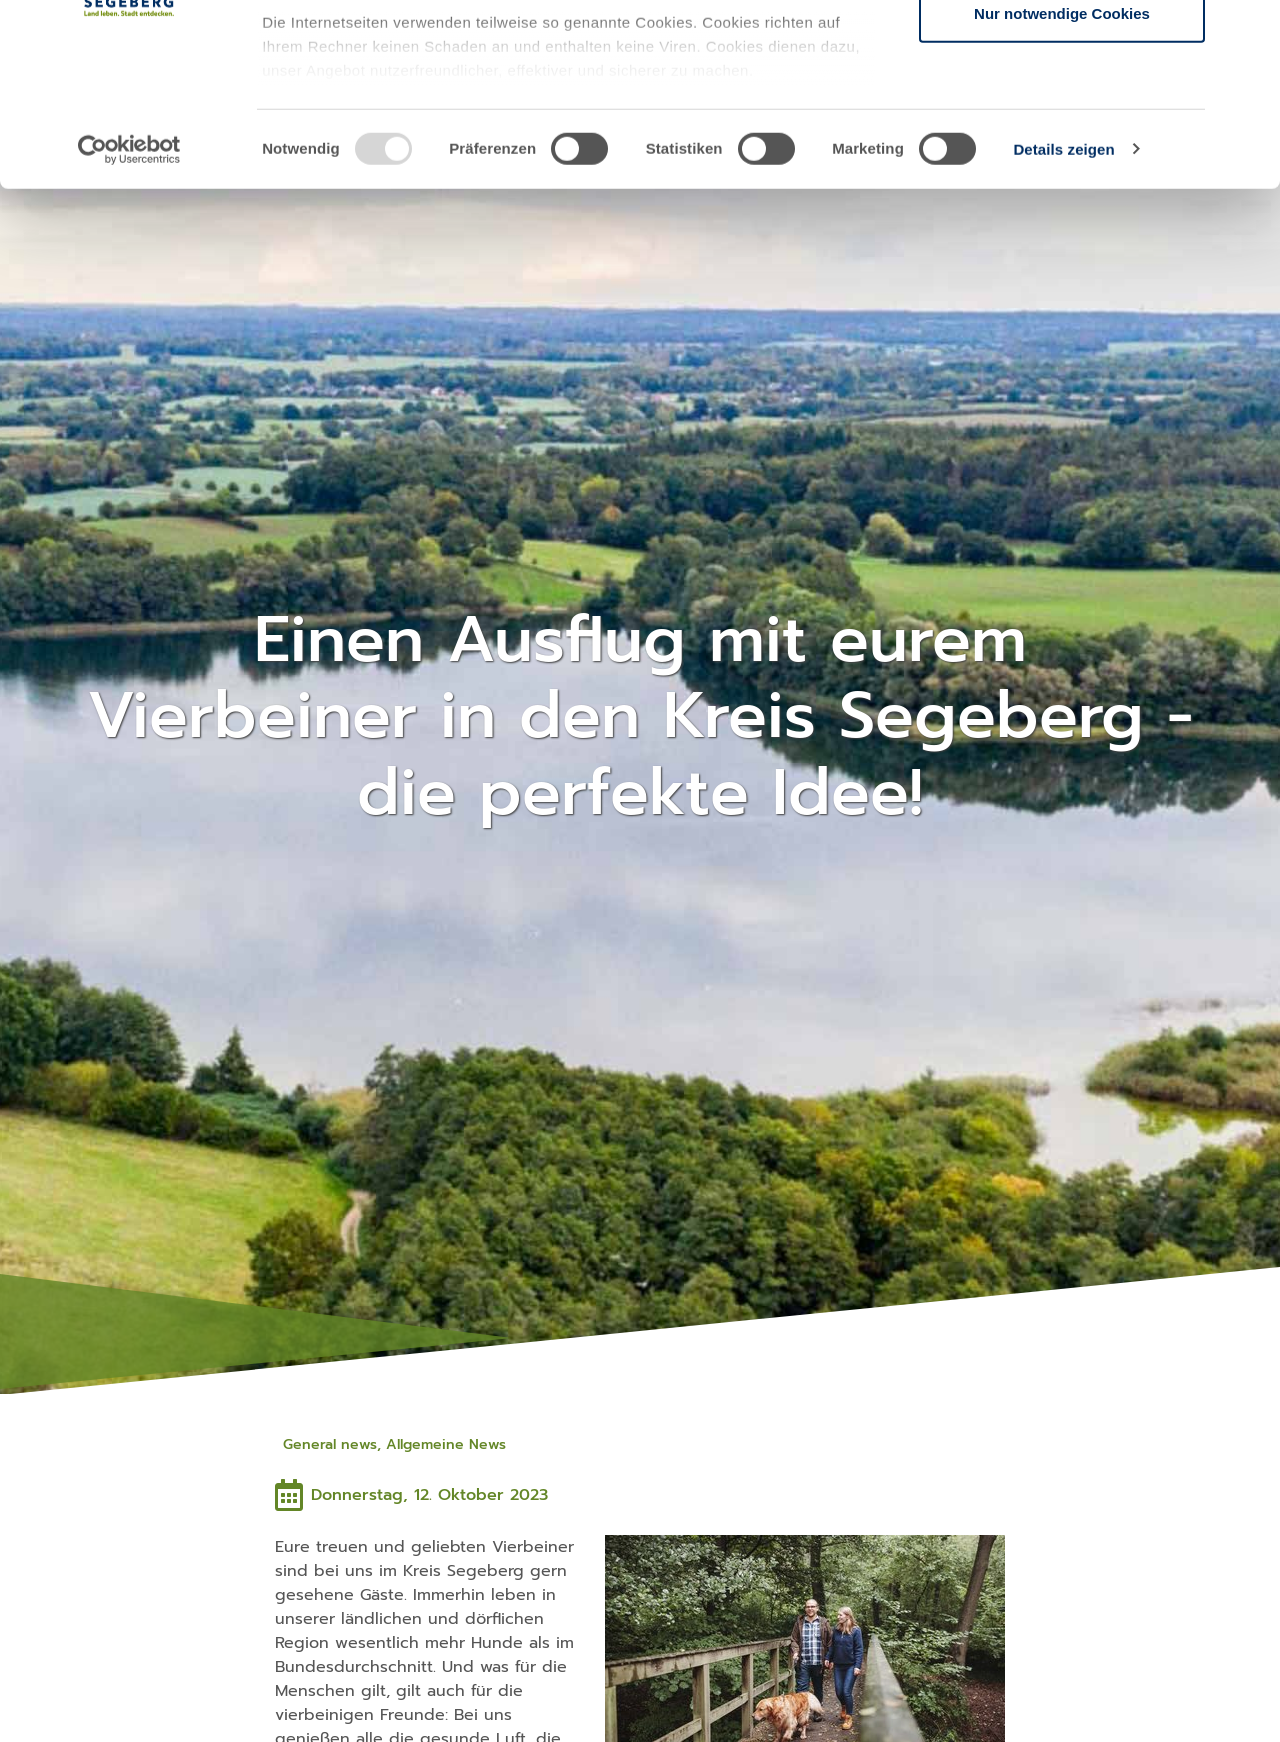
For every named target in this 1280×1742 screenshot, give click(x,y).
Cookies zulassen (1062, 52)
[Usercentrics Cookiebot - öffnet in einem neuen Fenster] (129, 320)
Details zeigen (1063, 319)
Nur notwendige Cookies (1062, 183)
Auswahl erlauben (1062, 118)
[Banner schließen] (1249, 31)
